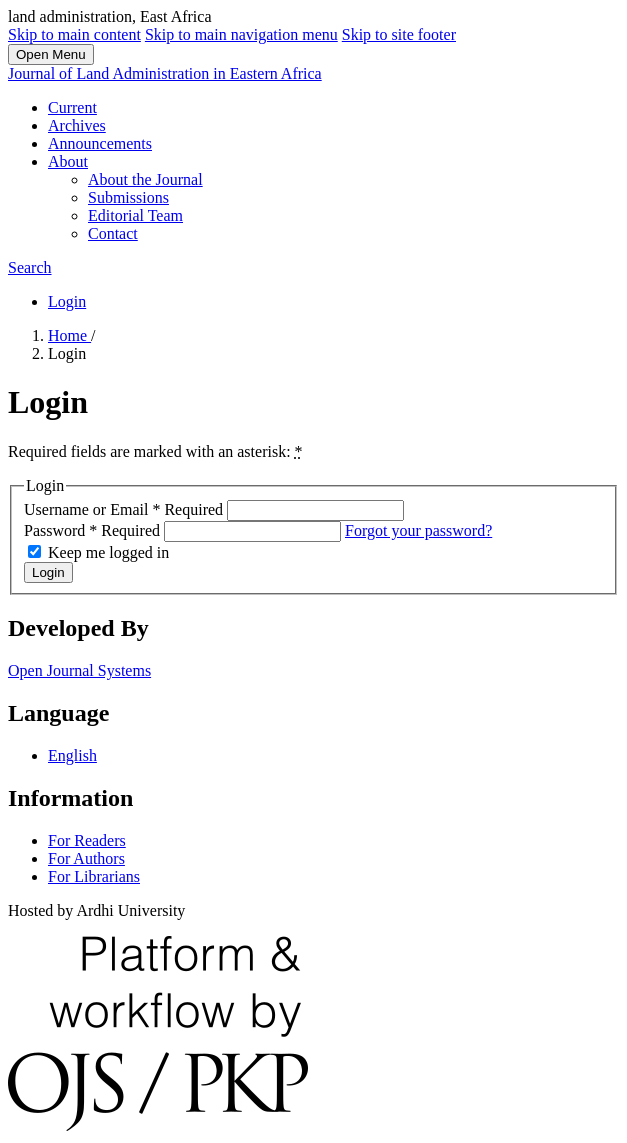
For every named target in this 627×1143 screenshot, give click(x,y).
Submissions (128, 197)
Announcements (100, 143)
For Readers (87, 840)
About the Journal (145, 179)
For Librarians (94, 876)
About (68, 161)
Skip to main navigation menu (241, 34)
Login (67, 301)
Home (69, 335)
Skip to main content (74, 34)
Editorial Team (135, 215)
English (72, 755)
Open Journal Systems (79, 670)
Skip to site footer (399, 34)
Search (30, 267)
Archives (77, 125)
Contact (113, 233)
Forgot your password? (418, 530)
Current (72, 107)
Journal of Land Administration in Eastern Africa (165, 73)
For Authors (86, 858)
